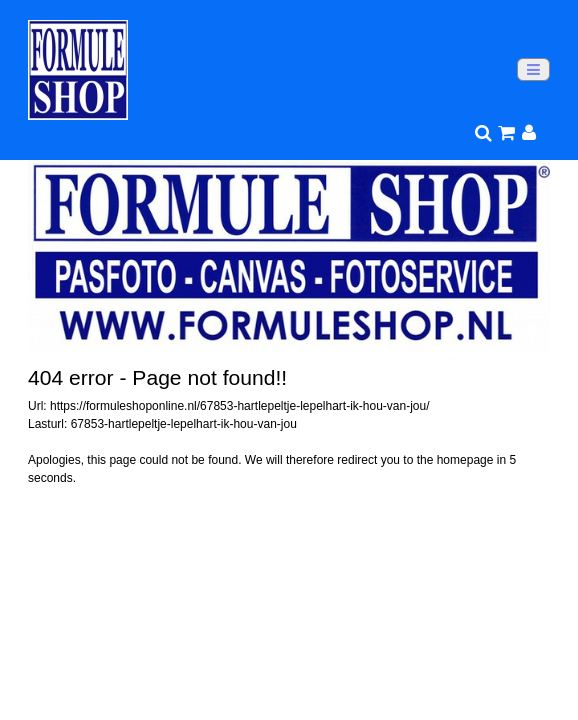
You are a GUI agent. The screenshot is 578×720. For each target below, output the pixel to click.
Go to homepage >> (81, 514)
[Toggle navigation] (533, 69)
